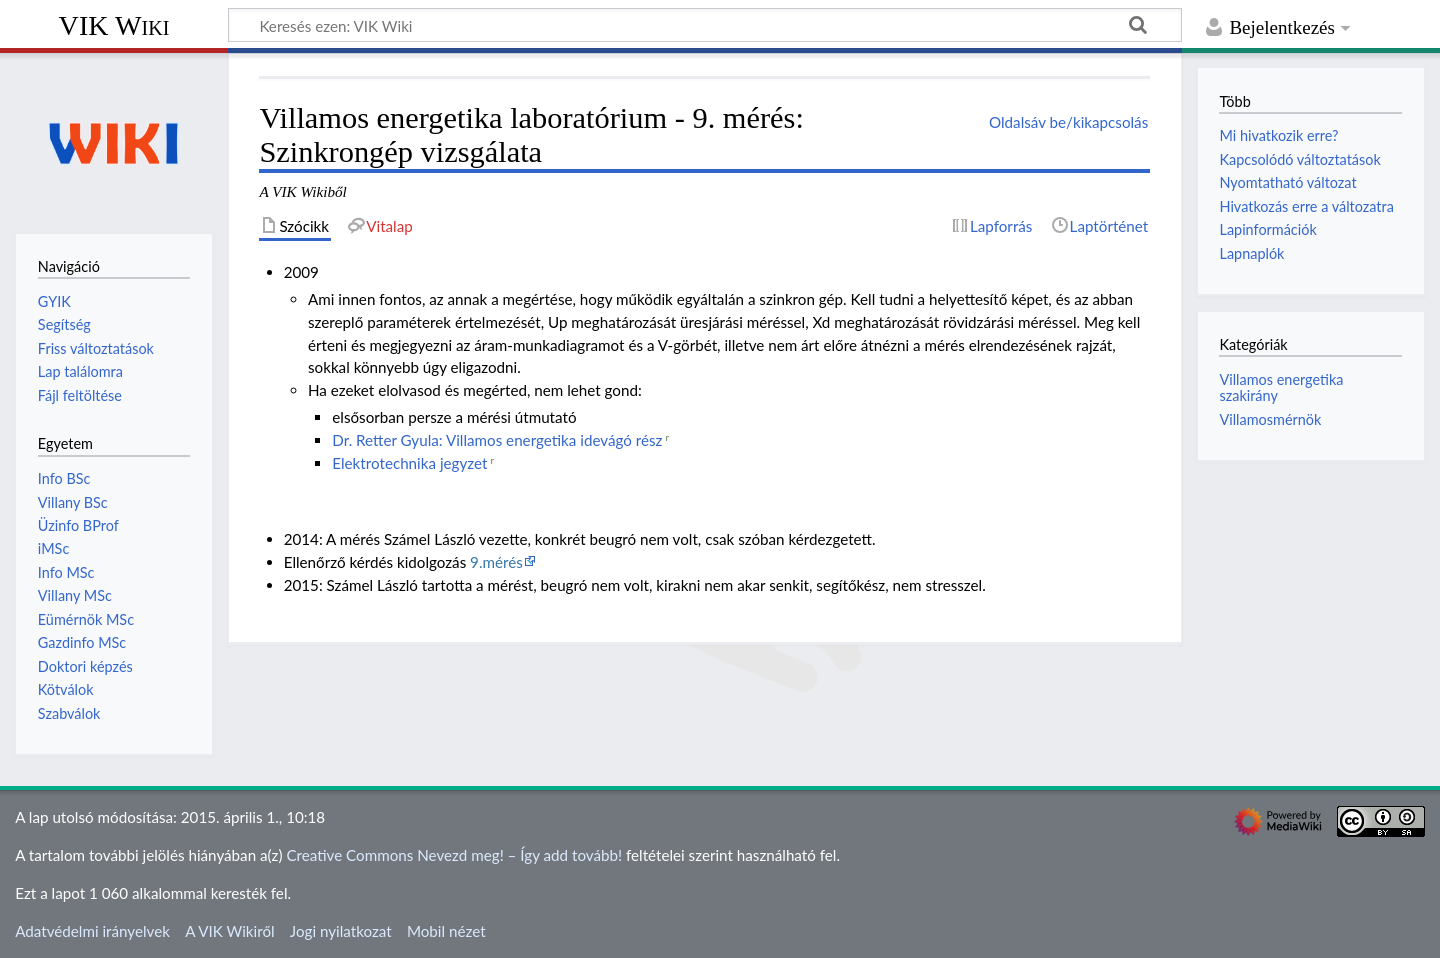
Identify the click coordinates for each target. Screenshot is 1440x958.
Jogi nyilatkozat (341, 931)
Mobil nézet (446, 931)
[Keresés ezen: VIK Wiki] (705, 25)
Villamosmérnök (1270, 419)
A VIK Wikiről (229, 931)
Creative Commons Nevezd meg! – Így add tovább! (454, 855)
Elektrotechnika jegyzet (409, 463)
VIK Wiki (114, 25)
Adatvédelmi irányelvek (92, 931)
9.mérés (496, 562)
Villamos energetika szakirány (1281, 387)
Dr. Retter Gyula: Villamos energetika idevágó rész (497, 440)
